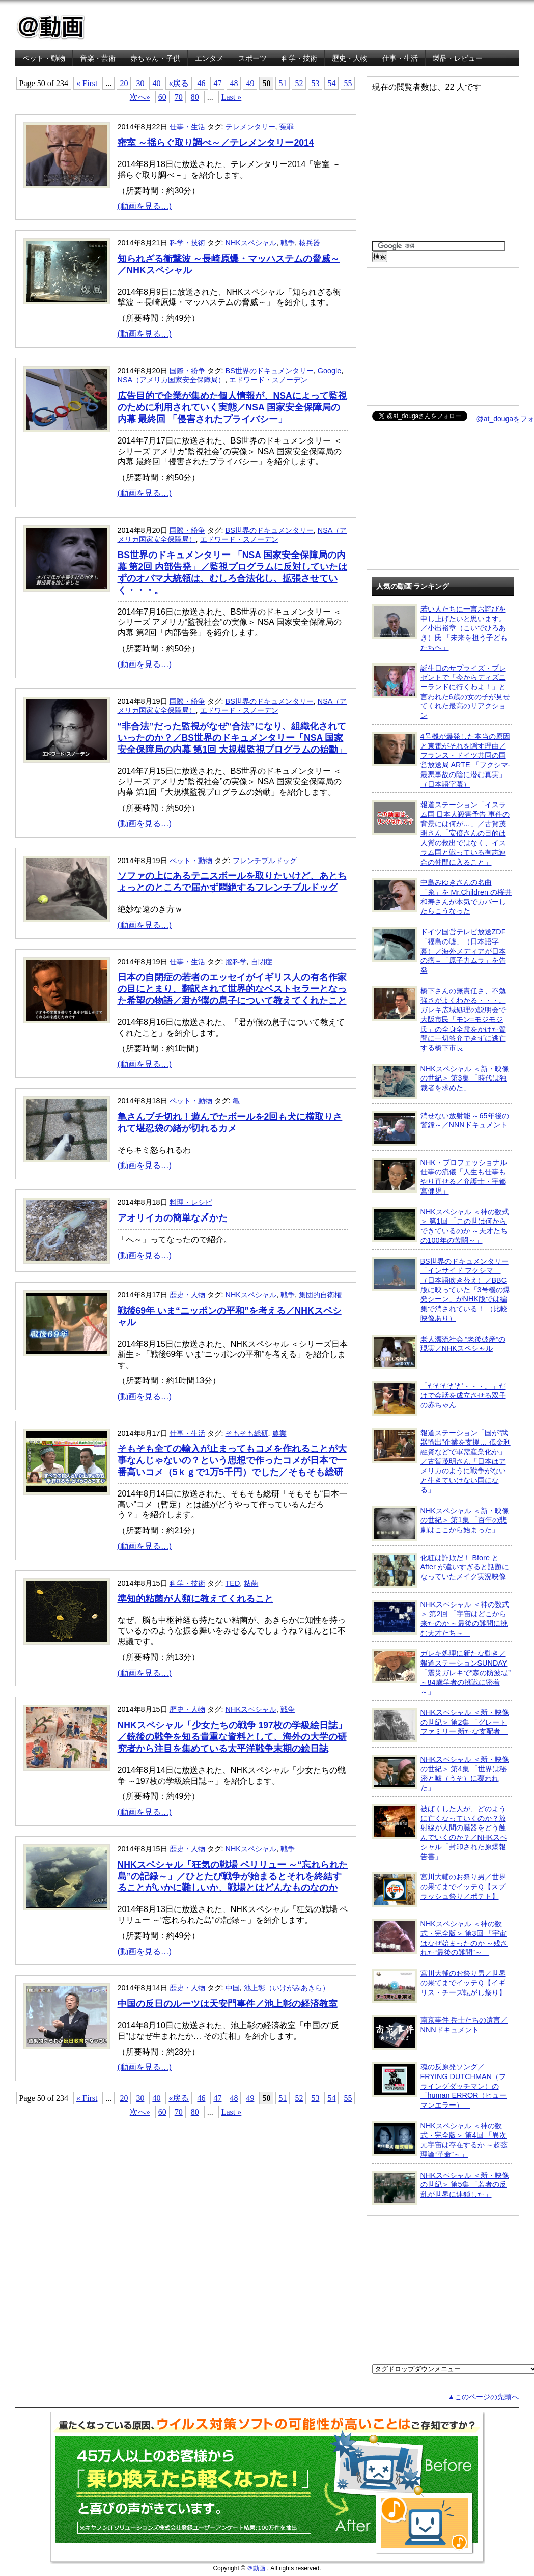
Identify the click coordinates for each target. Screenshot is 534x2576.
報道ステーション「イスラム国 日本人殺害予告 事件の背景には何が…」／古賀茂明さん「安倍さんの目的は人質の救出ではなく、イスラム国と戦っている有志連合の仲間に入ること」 (441, 833)
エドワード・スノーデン (268, 380)
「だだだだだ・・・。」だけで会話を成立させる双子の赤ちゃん (439, 1398)
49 (250, 83)
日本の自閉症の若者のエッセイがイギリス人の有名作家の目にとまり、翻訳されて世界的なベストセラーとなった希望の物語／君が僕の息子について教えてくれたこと (232, 989)
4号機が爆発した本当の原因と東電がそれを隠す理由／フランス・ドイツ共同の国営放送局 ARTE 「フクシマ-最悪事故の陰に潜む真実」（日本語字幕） (441, 760)
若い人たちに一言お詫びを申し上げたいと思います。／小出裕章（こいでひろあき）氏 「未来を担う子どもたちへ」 (440, 627)
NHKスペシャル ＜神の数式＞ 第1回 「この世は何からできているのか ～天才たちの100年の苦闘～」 (440, 1225)
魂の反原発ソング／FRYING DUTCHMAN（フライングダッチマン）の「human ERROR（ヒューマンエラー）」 (439, 2085)
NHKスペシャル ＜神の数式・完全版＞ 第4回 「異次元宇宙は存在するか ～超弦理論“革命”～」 (440, 2139)
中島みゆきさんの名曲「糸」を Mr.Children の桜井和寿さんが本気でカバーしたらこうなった (442, 896)
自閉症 (261, 962)
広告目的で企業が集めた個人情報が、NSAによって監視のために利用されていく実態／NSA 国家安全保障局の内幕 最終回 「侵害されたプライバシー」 (232, 407)
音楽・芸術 (98, 58)
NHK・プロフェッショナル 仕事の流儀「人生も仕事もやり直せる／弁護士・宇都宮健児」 (439, 1176)
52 (299, 83)
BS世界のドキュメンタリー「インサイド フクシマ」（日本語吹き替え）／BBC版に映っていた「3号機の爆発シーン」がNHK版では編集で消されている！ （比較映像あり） (441, 1289)
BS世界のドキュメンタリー (270, 371)
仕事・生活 (400, 58)
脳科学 (236, 962)
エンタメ (209, 58)
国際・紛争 (187, 371)
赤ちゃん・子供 (155, 58)
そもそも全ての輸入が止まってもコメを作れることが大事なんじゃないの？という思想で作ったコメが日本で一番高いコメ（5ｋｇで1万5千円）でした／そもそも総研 (232, 1460)
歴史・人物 (350, 58)
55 (348, 83)
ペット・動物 (43, 58)
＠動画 (256, 2568)
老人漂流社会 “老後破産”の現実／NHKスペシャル (439, 1352)
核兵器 (309, 243)
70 (179, 97)
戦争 (287, 243)
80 (195, 97)
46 (201, 83)
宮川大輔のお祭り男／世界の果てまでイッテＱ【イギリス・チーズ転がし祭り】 (439, 1986)
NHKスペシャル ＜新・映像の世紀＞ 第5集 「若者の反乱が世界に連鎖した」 (440, 2188)
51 (282, 83)
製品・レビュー (458, 58)
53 (315, 83)
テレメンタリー (250, 127)
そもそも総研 (247, 1433)
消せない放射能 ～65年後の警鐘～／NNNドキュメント (440, 1128)
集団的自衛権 (320, 1295)
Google (329, 371)
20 (124, 83)
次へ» (140, 97)
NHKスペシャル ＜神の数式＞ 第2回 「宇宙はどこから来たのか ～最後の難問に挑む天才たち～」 (440, 1618)
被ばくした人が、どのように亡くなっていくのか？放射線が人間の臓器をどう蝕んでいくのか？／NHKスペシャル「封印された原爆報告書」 (439, 1832)
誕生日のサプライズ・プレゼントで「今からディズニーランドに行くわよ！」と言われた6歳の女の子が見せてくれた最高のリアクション (441, 691)
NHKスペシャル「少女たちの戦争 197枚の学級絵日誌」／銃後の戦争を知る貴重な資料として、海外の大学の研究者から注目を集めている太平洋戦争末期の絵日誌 (232, 1737)
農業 (279, 1433)
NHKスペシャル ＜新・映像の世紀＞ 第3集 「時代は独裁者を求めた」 (440, 1081)
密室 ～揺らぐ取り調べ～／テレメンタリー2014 (216, 142)
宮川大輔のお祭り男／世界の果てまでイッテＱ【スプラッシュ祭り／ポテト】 (439, 1889)
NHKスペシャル (251, 243)
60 (162, 97)
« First (86, 83)
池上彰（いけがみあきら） (286, 1988)
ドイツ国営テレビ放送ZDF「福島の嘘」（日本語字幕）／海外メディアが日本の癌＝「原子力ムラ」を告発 (439, 950)
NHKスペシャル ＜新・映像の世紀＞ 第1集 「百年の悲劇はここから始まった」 (440, 1523)
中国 (233, 1988)
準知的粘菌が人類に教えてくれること (195, 1599)
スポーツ (252, 58)
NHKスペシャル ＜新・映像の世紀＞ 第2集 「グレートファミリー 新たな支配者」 (440, 1725)
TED (233, 1583)
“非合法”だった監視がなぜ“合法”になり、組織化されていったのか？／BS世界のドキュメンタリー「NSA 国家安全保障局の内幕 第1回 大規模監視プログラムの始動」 (233, 738)
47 (217, 83)
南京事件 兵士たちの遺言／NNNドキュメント (440, 2032)
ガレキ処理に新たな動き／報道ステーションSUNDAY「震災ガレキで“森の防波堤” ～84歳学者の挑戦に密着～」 (441, 1672)
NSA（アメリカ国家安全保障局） (172, 380)
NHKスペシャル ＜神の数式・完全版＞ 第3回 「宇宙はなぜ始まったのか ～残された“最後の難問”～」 (440, 1937)
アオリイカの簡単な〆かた (173, 1218)
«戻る (178, 83)
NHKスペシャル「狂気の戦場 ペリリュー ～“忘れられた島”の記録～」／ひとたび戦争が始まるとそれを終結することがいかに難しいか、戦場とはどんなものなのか (233, 1876)
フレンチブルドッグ (265, 860)
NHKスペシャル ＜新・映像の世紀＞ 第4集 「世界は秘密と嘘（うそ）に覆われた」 (440, 1773)
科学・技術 (299, 58)
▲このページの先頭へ (483, 2397)
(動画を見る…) (145, 206)
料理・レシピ (191, 1202)
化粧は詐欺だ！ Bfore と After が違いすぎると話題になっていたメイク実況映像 (440, 1570)
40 (156, 83)
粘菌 (251, 1583)
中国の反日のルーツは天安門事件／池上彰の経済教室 (228, 2004)
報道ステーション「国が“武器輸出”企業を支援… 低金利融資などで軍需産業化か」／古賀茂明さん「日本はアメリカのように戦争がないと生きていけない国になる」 (441, 1461)
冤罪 (286, 127)
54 (331, 83)
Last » (231, 97)
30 (140, 83)
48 (234, 83)
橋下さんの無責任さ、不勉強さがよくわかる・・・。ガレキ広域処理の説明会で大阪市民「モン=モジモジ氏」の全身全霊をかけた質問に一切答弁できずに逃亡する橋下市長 (439, 1019)
